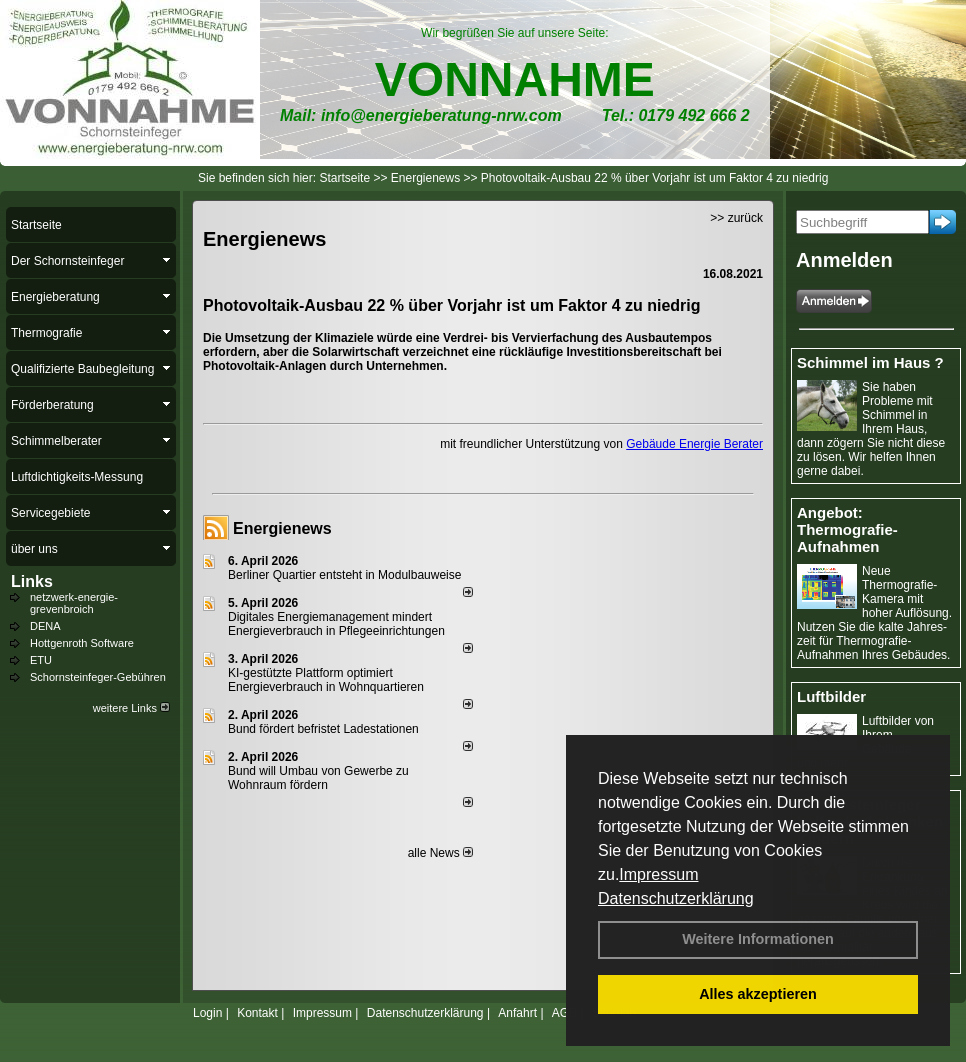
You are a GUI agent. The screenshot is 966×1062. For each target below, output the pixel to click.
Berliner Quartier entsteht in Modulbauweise (344, 575)
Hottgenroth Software (82, 643)
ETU (41, 660)
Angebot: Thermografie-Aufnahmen (847, 529)
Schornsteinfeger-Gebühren (98, 677)
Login (207, 1013)
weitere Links (131, 708)
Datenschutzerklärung (676, 898)
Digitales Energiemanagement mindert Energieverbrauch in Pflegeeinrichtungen (336, 624)
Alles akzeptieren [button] (758, 994)
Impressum (658, 874)
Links (32, 581)
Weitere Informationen (758, 939)
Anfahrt (517, 1013)
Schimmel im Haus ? (870, 362)
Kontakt (257, 1013)
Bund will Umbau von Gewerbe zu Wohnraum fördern (318, 778)
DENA (45, 626)
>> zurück (736, 218)
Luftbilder (831, 696)
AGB (564, 1013)
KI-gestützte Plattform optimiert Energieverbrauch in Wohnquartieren (326, 680)
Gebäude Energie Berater (694, 444)
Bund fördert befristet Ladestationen (323, 729)
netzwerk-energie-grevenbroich (74, 603)
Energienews (282, 528)
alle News (440, 853)
